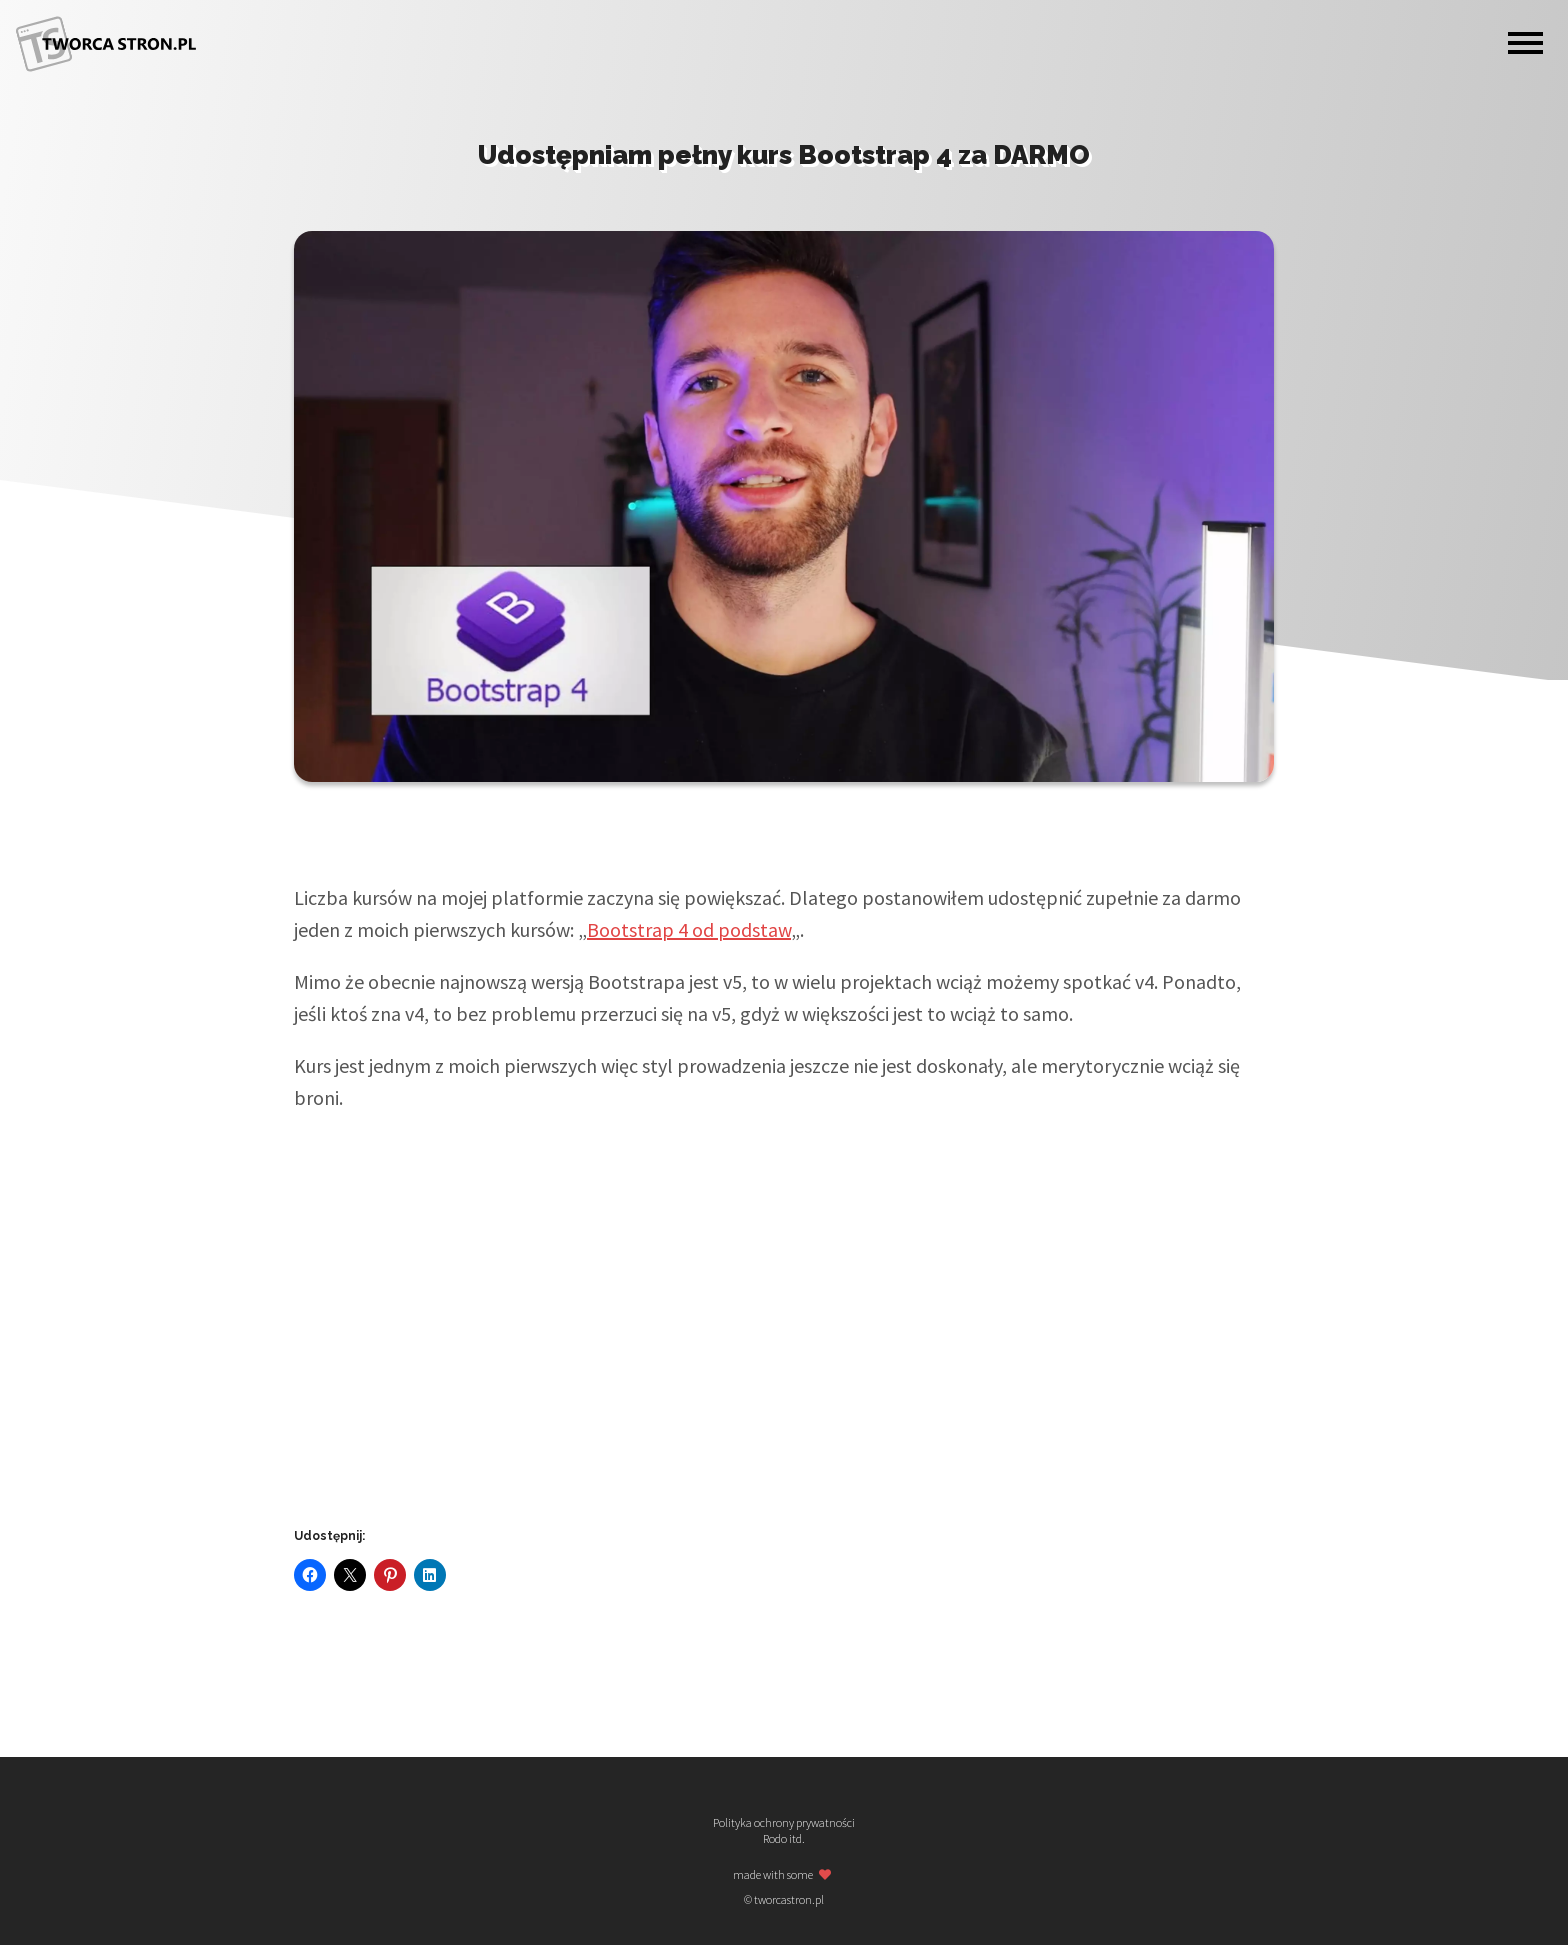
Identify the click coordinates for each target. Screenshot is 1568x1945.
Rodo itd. (784, 1839)
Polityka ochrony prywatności (784, 1823)
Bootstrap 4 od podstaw (689, 929)
